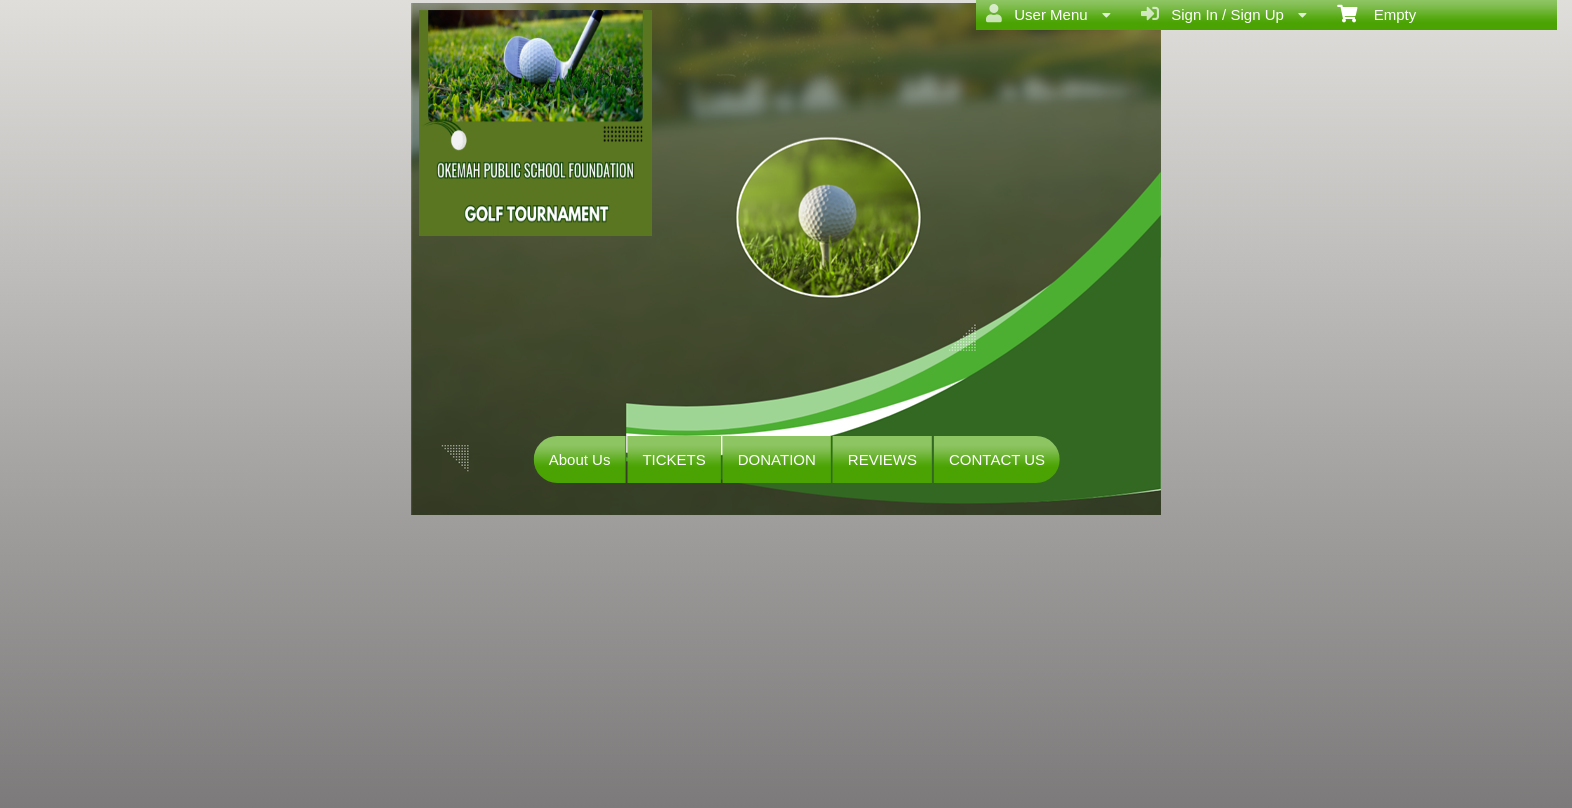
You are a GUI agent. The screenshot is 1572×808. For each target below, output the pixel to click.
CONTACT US (997, 459)
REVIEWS (882, 459)
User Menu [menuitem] (1048, 14)
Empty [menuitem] (1376, 13)
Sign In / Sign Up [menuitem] (1224, 14)
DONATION (777, 459)
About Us (580, 459)
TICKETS (673, 459)
